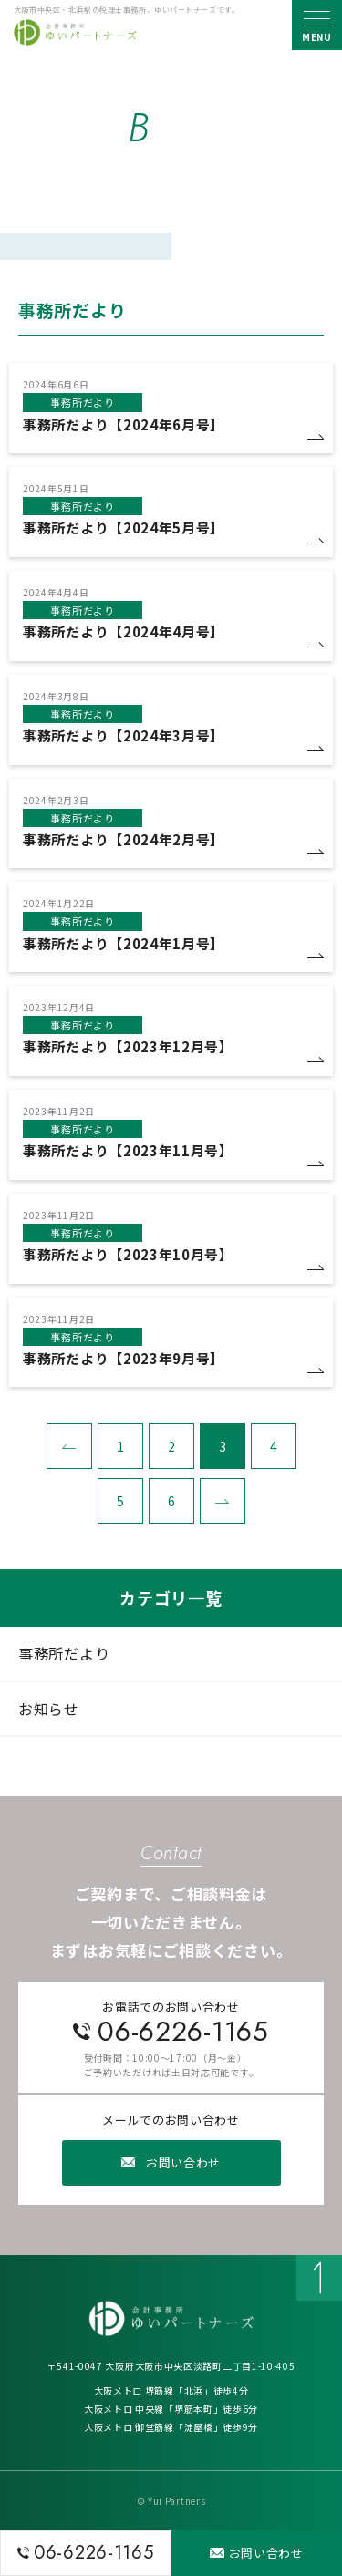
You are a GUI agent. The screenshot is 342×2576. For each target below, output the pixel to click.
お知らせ (48, 1709)
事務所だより (63, 1653)
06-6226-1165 (183, 2031)
